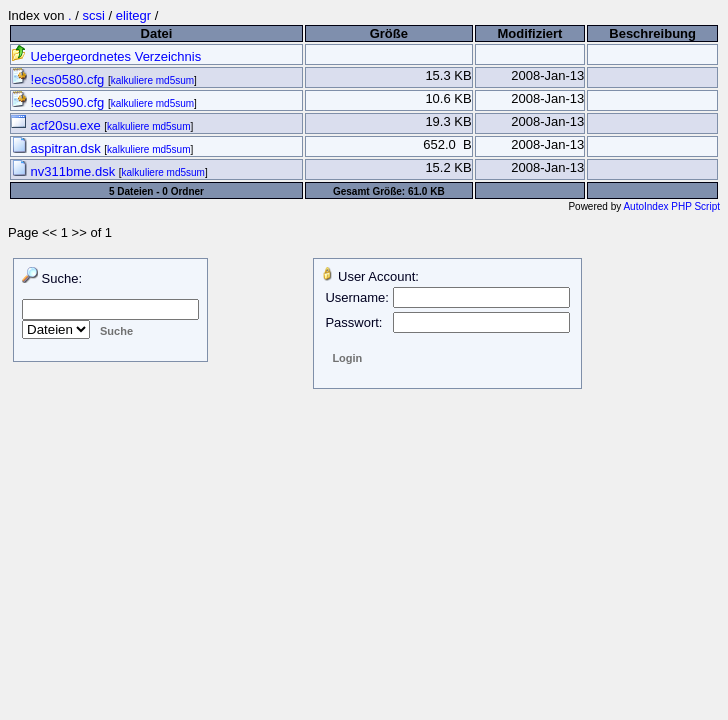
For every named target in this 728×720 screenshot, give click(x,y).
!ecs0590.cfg (59, 102)
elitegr (133, 15)
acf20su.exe (57, 125)
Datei (157, 33)
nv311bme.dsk (65, 171)
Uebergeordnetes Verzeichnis (106, 56)
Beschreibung (652, 33)
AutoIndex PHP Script (671, 206)
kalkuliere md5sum (152, 80)
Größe (389, 33)
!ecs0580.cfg (59, 79)
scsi (93, 15)
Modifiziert (529, 33)
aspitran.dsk (57, 148)
